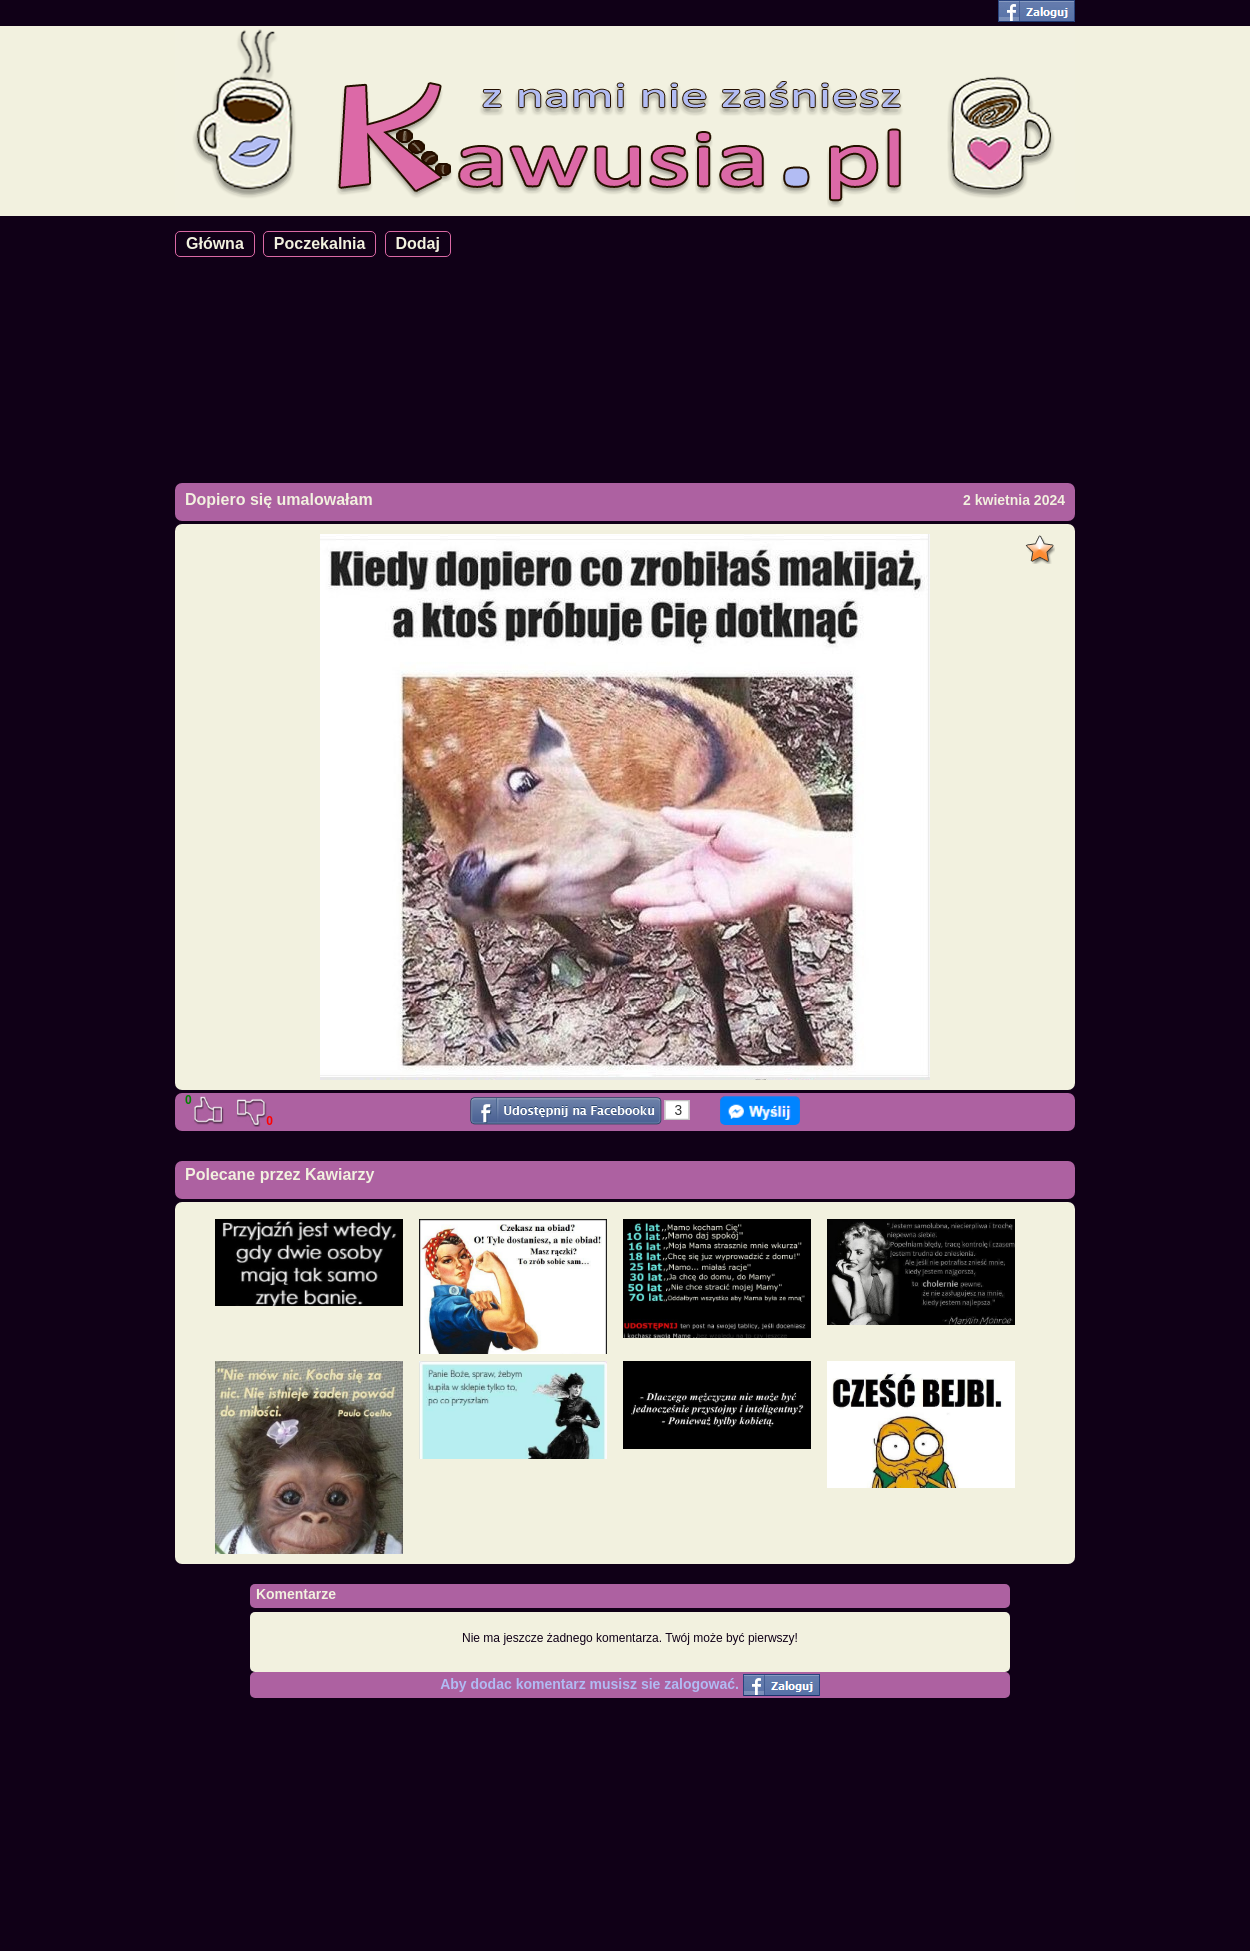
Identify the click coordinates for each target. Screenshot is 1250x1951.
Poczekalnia (320, 243)
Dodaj (418, 243)
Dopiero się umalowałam (279, 499)
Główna (215, 243)
